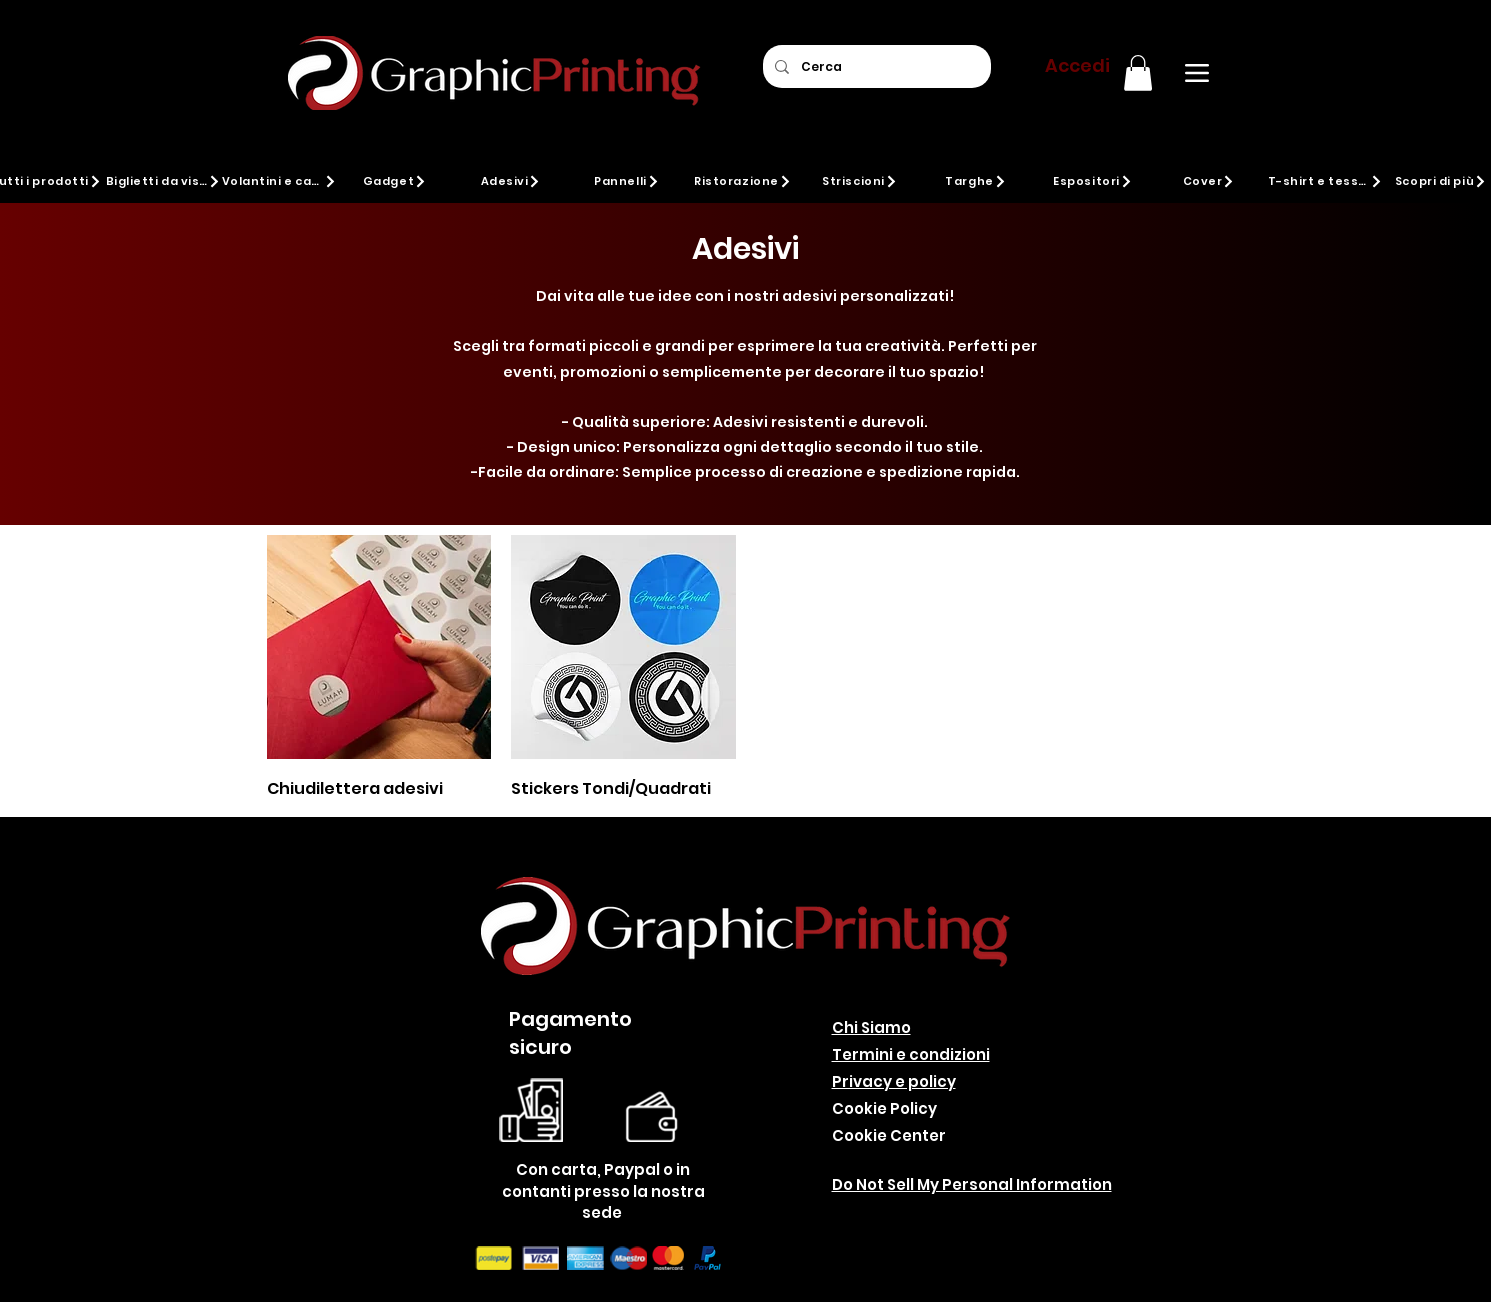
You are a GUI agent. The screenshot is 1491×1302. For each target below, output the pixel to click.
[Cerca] (875, 66)
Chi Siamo (871, 1027)
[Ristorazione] (743, 181)
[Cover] (1209, 181)
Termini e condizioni (911, 1054)
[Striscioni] (860, 181)
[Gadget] (395, 181)
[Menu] (1197, 73)
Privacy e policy (894, 1081)
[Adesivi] (511, 181)
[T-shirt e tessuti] (1325, 181)
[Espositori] (1093, 181)
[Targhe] (976, 181)
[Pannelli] (627, 181)
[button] (1138, 73)
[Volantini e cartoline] (279, 181)
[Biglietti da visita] (163, 181)
